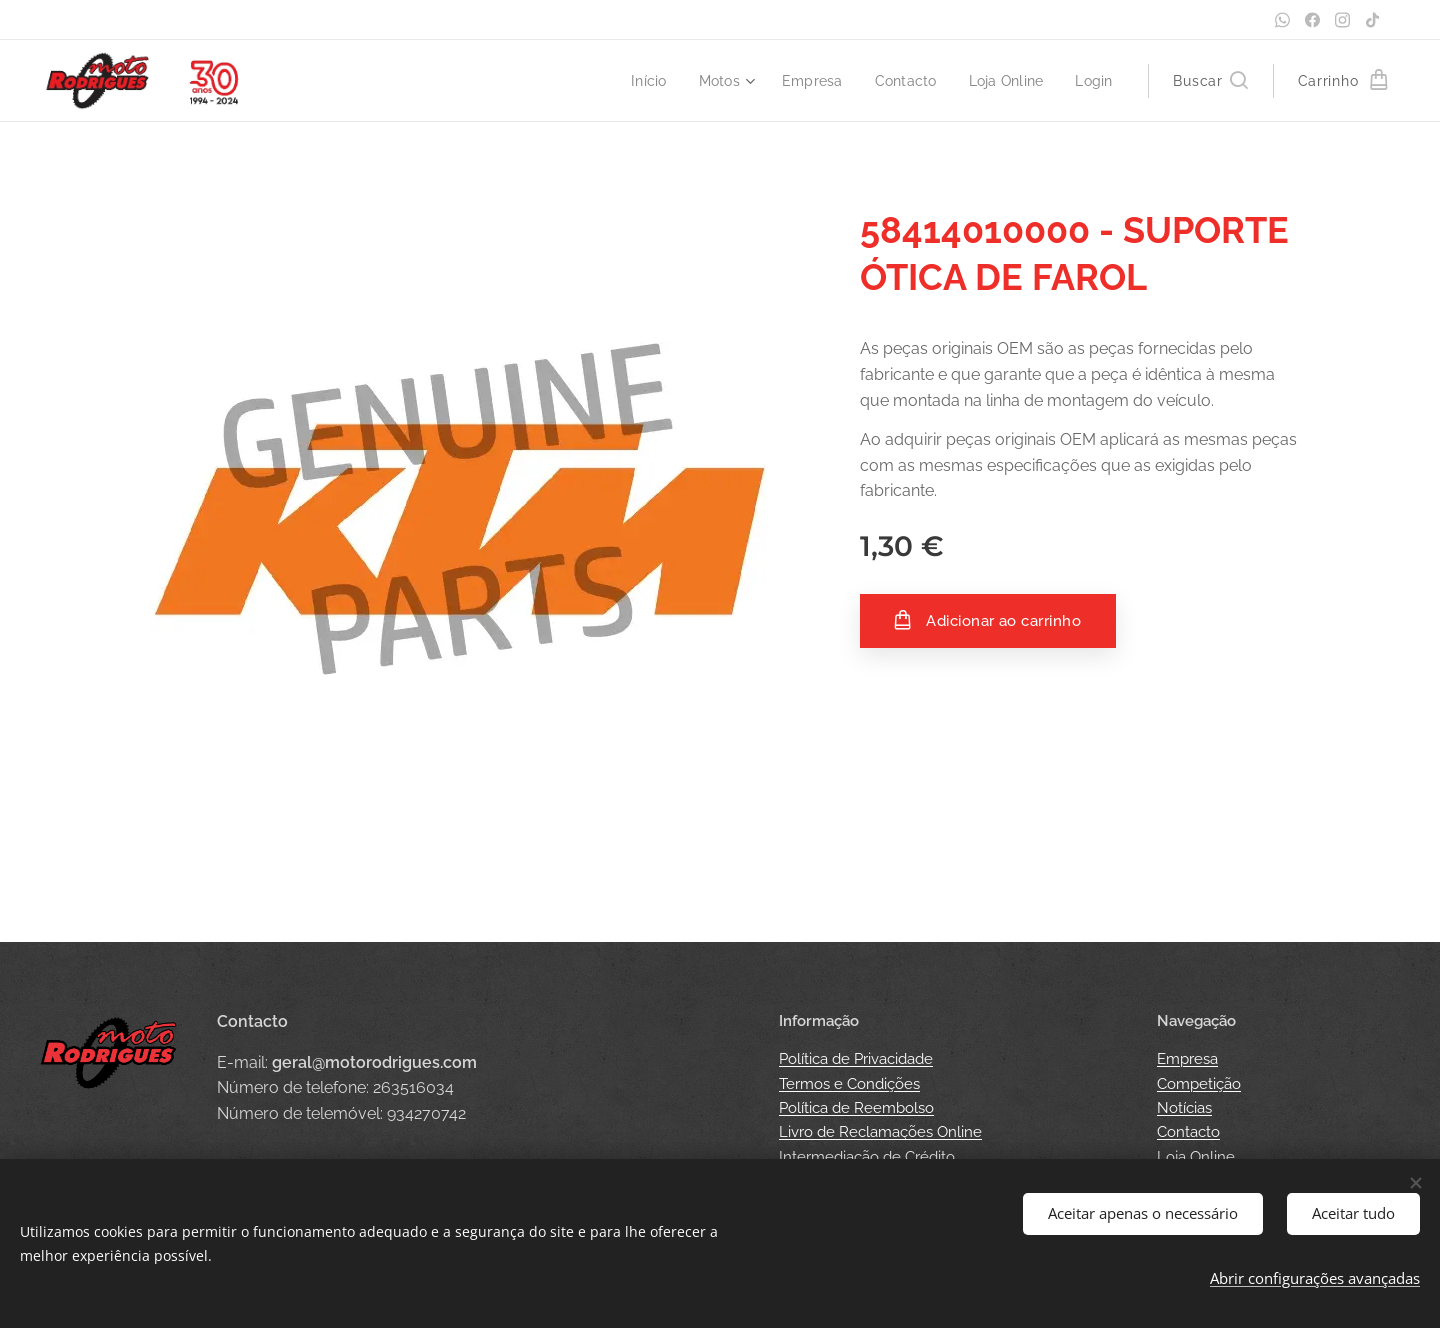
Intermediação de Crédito (867, 1157)
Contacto (1188, 1132)
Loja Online (1196, 1157)
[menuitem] (636, 81)
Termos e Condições (849, 1084)
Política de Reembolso (856, 1108)
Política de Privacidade (856, 1059)
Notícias (1184, 1108)
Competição (1199, 1084)
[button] (1210, 81)
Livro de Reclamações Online (880, 1132)
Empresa (1187, 1059)
